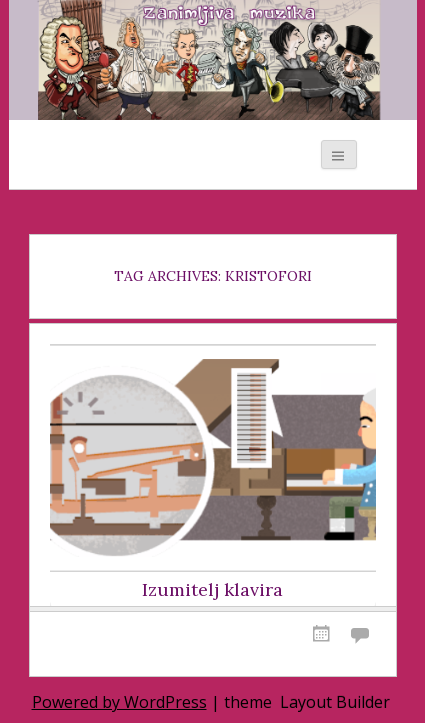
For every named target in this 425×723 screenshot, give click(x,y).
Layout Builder (335, 702)
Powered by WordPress (119, 702)
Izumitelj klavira (212, 590)
